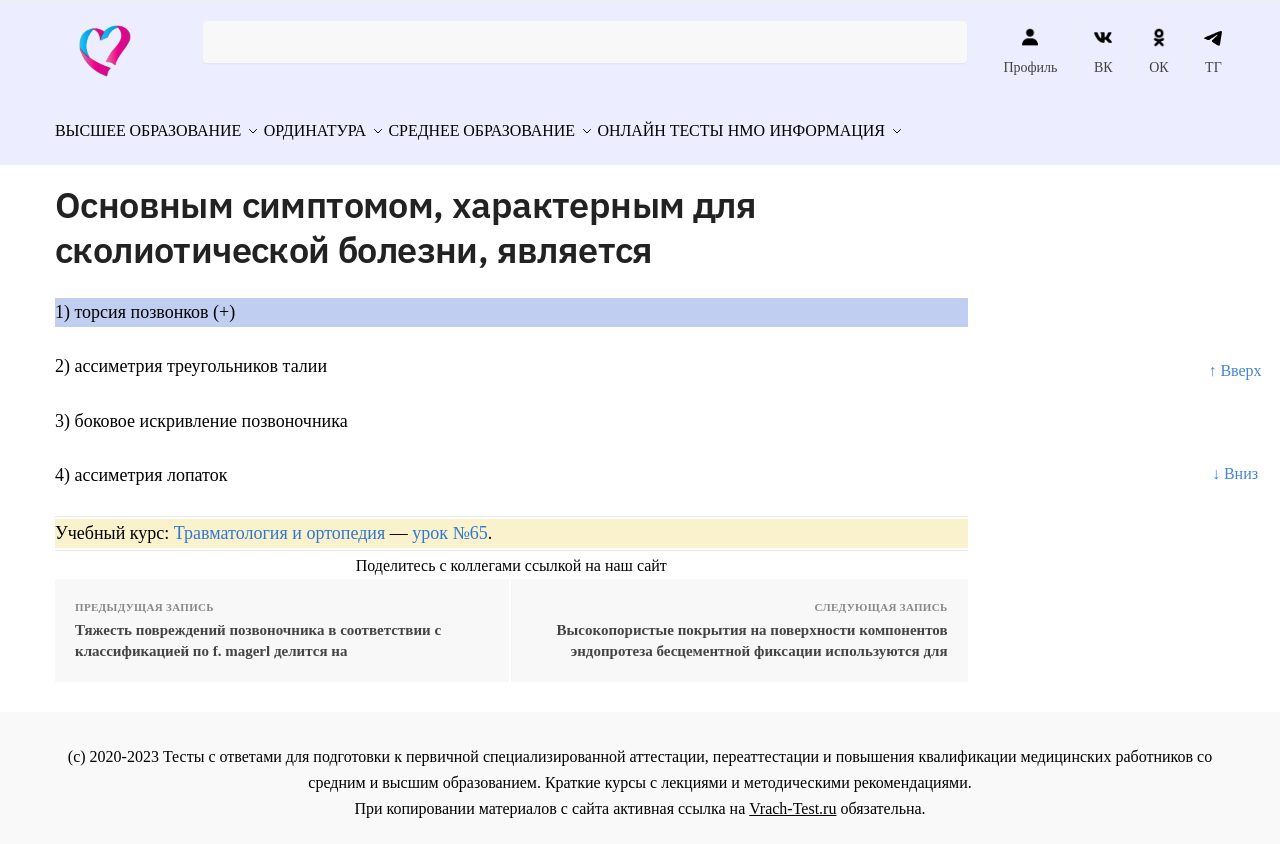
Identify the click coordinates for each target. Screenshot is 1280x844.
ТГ (1213, 51)
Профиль (1030, 51)
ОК (1158, 51)
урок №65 (449, 524)
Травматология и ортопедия (279, 524)
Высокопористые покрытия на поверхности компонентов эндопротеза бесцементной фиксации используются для (752, 630)
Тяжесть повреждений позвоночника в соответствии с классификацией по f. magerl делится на (258, 630)
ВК (1103, 51)
